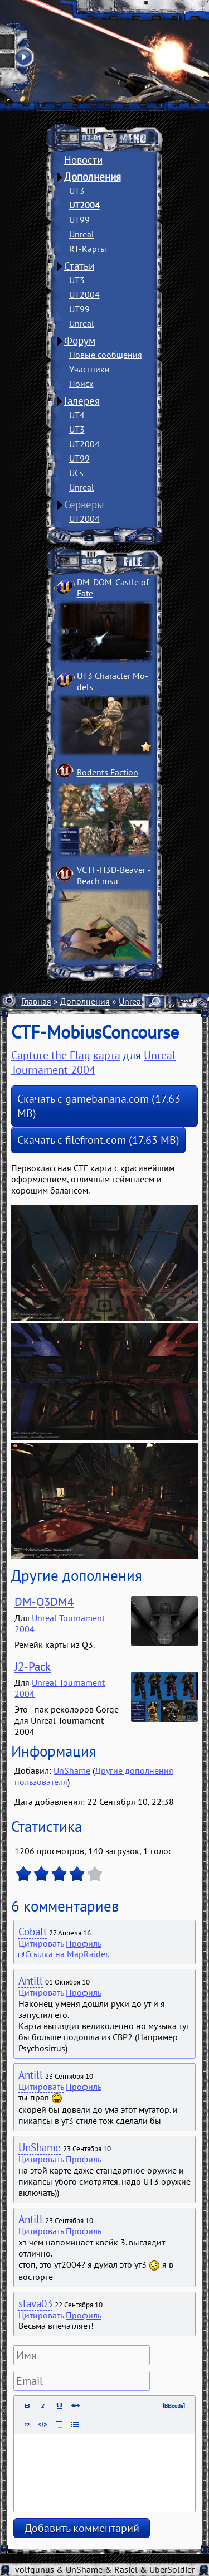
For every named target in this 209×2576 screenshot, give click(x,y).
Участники (89, 369)
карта (106, 1055)
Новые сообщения (105, 354)
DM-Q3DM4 (44, 1601)
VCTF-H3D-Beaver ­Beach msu (114, 875)
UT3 (77, 190)
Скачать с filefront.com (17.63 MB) (98, 1140)
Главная (36, 1001)
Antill (30, 1980)
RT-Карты (87, 248)
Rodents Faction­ (107, 772)
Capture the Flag (50, 1055)
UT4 (77, 414)
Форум (79, 340)
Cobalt (32, 1931)
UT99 (79, 219)
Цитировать (41, 1943)
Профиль (83, 1943)
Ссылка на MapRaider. (67, 1953)
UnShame (72, 1770)
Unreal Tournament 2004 (93, 1062)
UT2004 (84, 205)
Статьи (79, 266)
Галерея (82, 400)
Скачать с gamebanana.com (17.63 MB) (99, 1105)
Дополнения (92, 176)
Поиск (81, 383)
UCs (76, 472)
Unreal (81, 234)
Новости (83, 160)
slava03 (35, 2303)
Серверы (84, 504)
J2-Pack (32, 1666)
